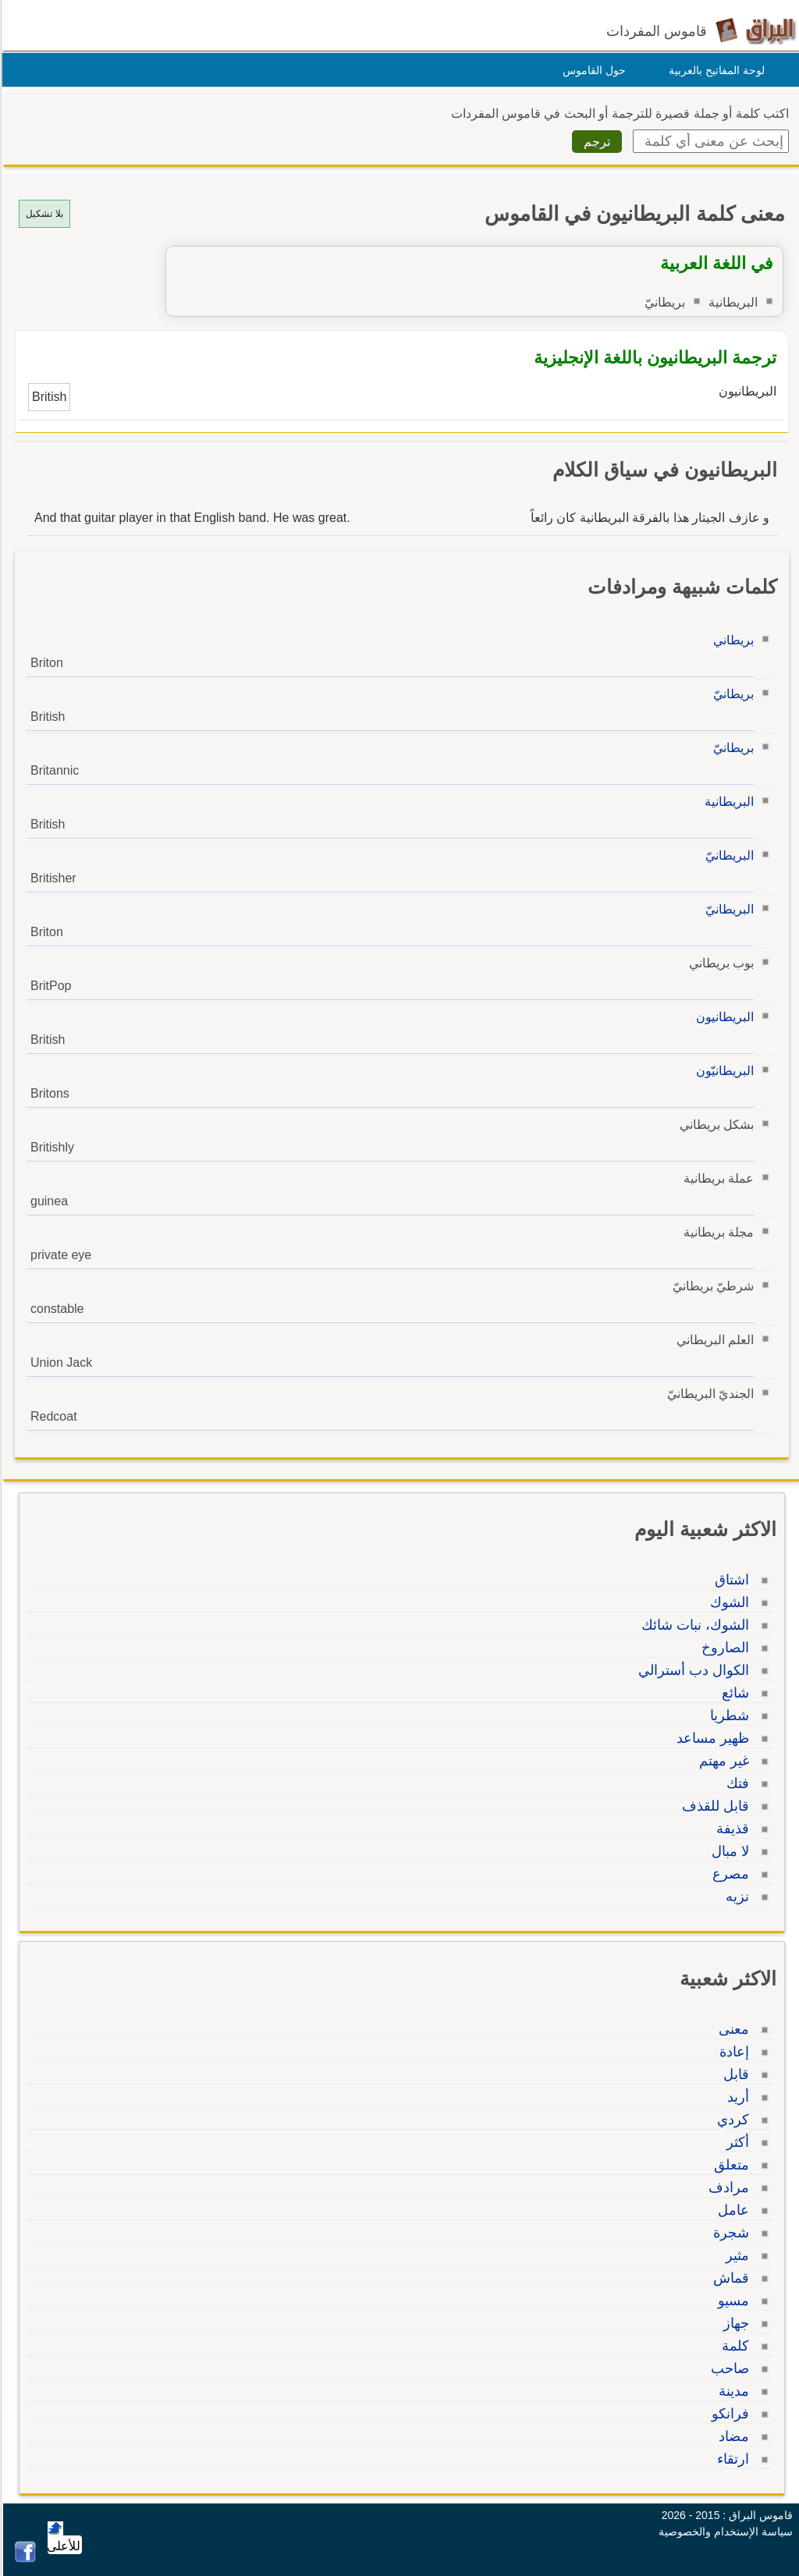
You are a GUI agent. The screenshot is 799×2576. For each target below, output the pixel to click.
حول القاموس (591, 70)
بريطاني (731, 640)
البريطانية (726, 801)
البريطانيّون (722, 1070)
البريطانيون (722, 1017)
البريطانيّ (727, 855)
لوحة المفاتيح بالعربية (714, 70)
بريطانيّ (731, 694)
